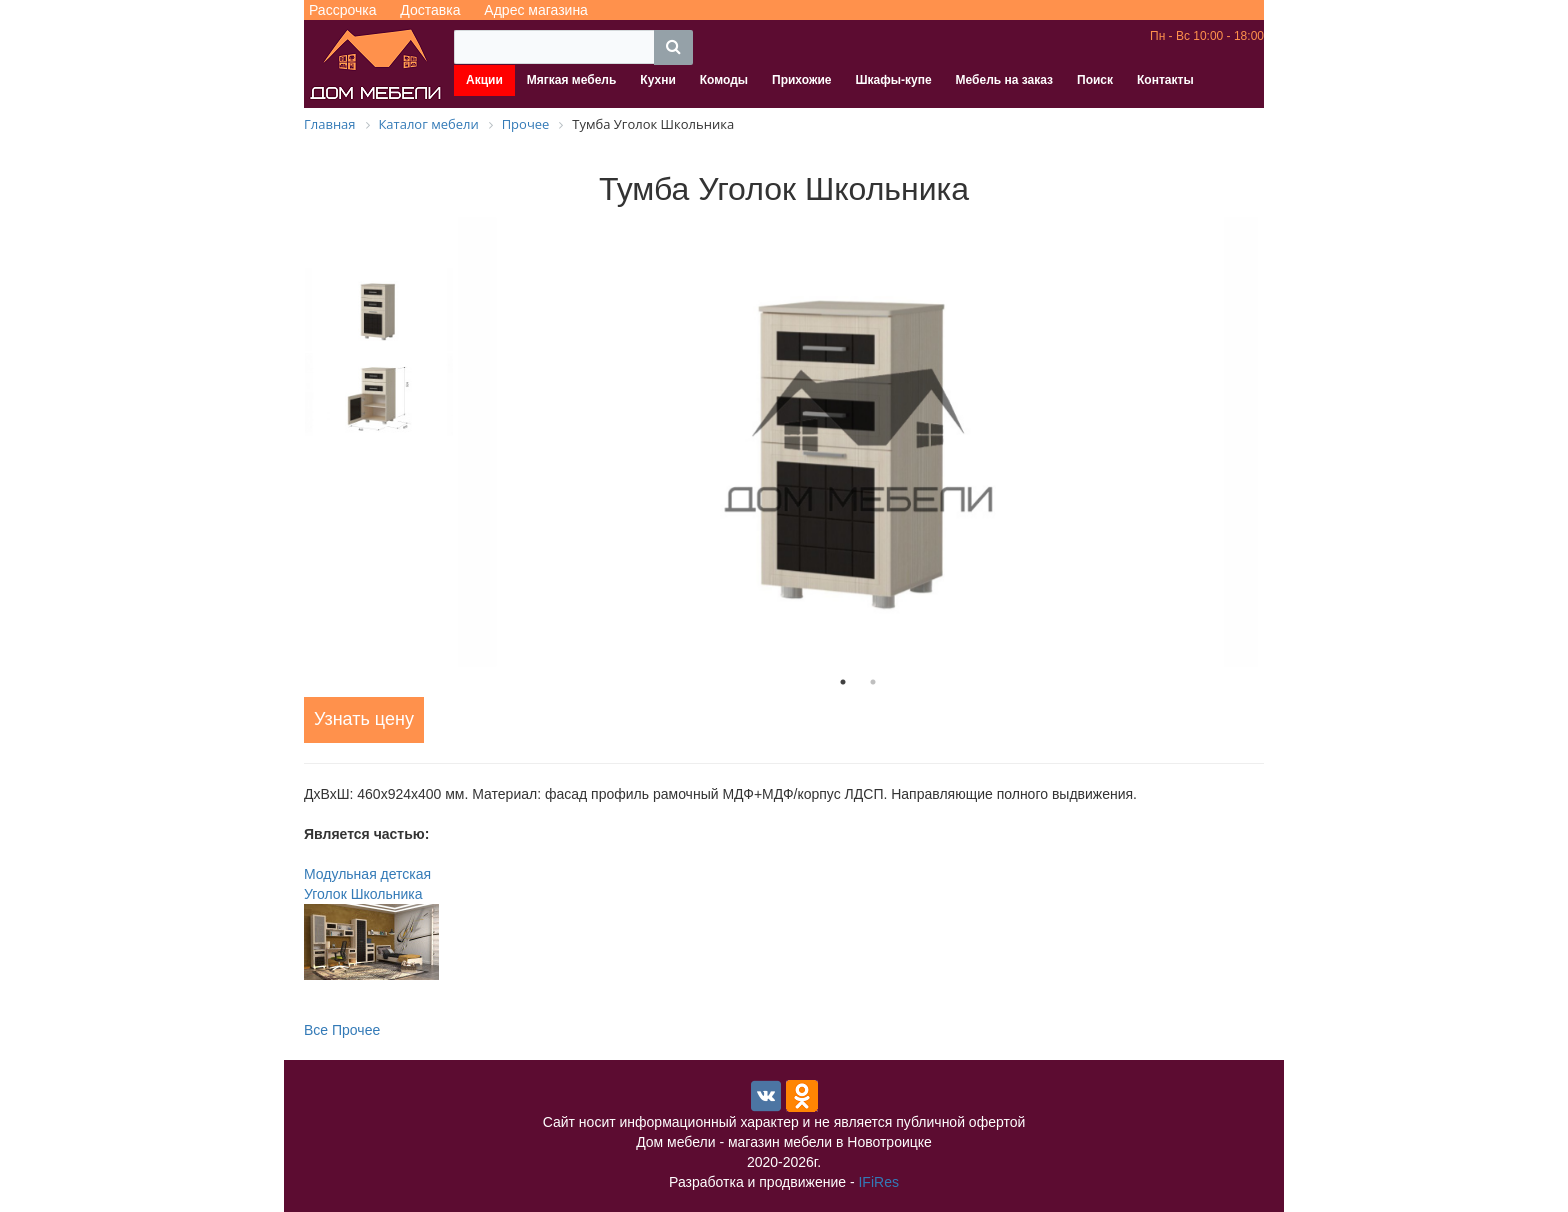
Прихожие (801, 80)
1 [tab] (843, 682)
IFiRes (878, 1182)
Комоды (724, 80)
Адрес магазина (536, 10)
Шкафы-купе (893, 80)
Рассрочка (342, 10)
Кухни (657, 80)
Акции (484, 80)
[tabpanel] (858, 442)
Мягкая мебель (572, 80)
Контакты (1165, 80)
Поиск (1095, 80)
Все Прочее (342, 1030)
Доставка (430, 10)
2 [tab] (873, 682)
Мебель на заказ (1004, 80)
